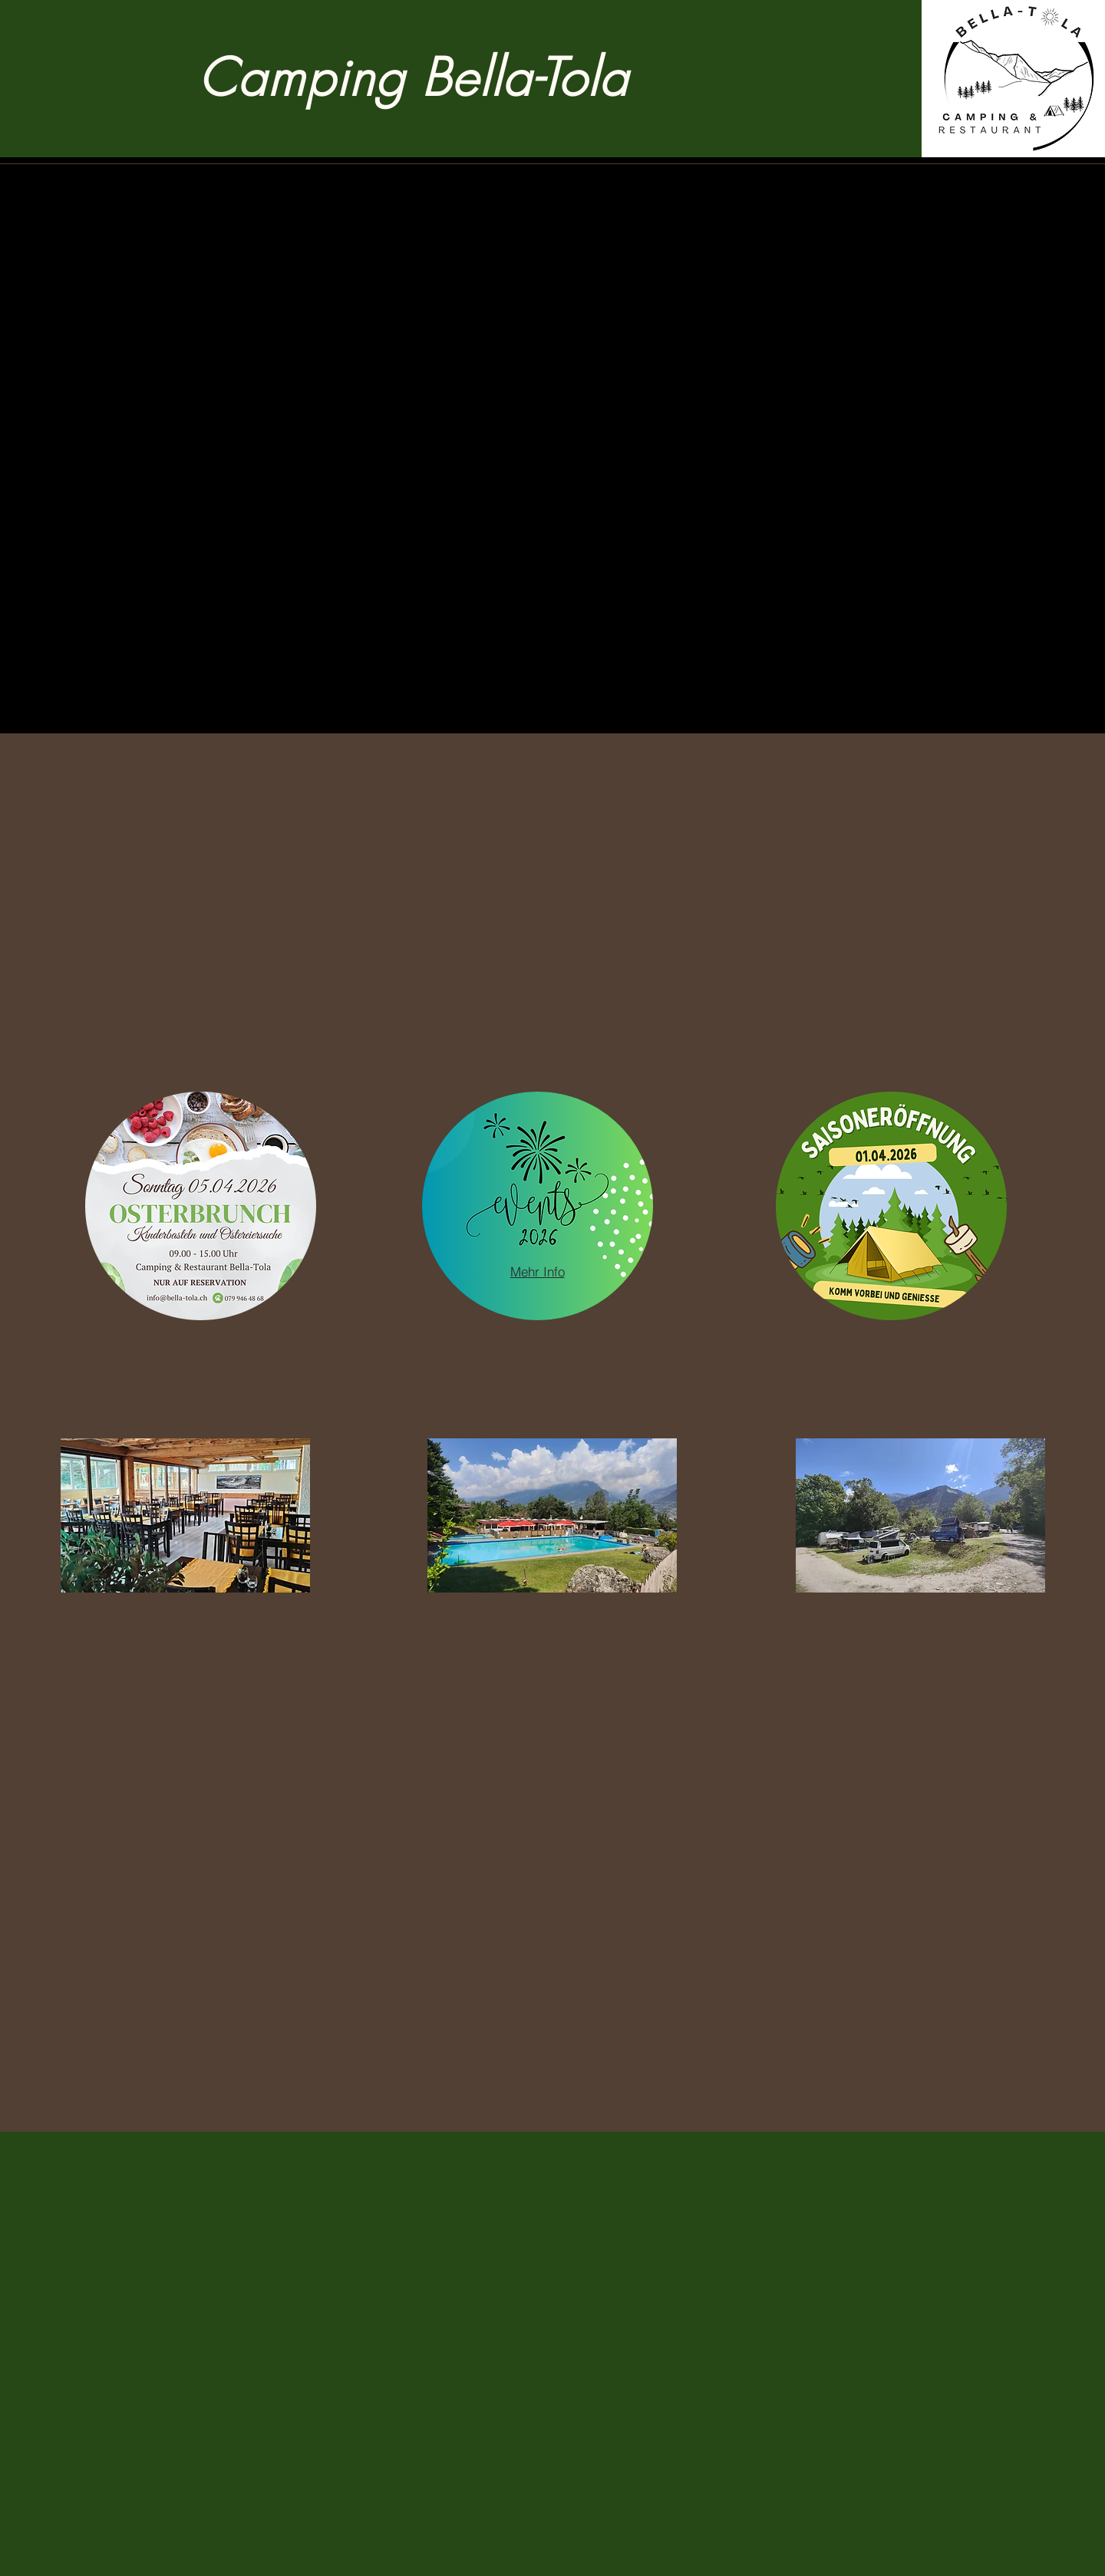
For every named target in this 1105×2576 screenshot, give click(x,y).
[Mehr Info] (537, 1271)
